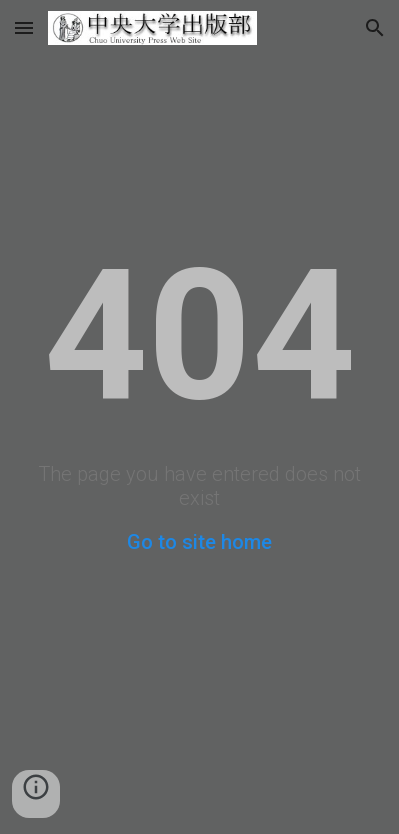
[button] (24, 27)
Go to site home (199, 542)
